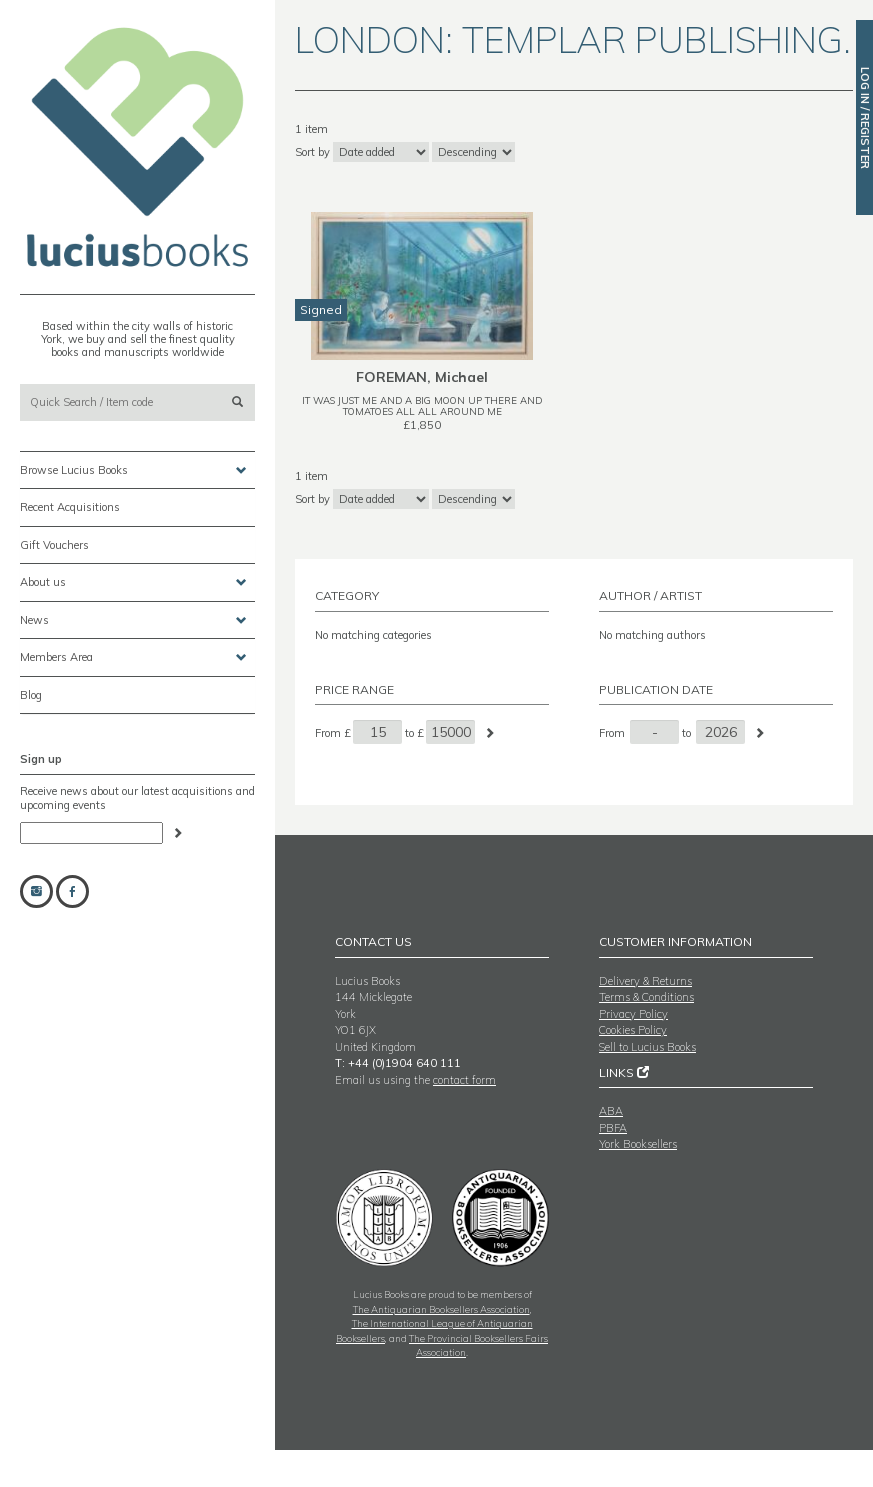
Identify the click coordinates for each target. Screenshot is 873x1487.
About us (133, 582)
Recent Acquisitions (70, 507)
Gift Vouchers (54, 545)
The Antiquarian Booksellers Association (441, 1309)
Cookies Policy (633, 1030)
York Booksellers (638, 1144)
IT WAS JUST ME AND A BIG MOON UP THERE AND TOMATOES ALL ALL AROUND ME (422, 405)
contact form (464, 1080)
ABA (611, 1111)
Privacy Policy (633, 1014)
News (133, 620)
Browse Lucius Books (133, 470)
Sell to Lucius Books (647, 1047)
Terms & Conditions (646, 997)
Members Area (133, 657)
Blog (31, 695)
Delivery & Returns (645, 981)
